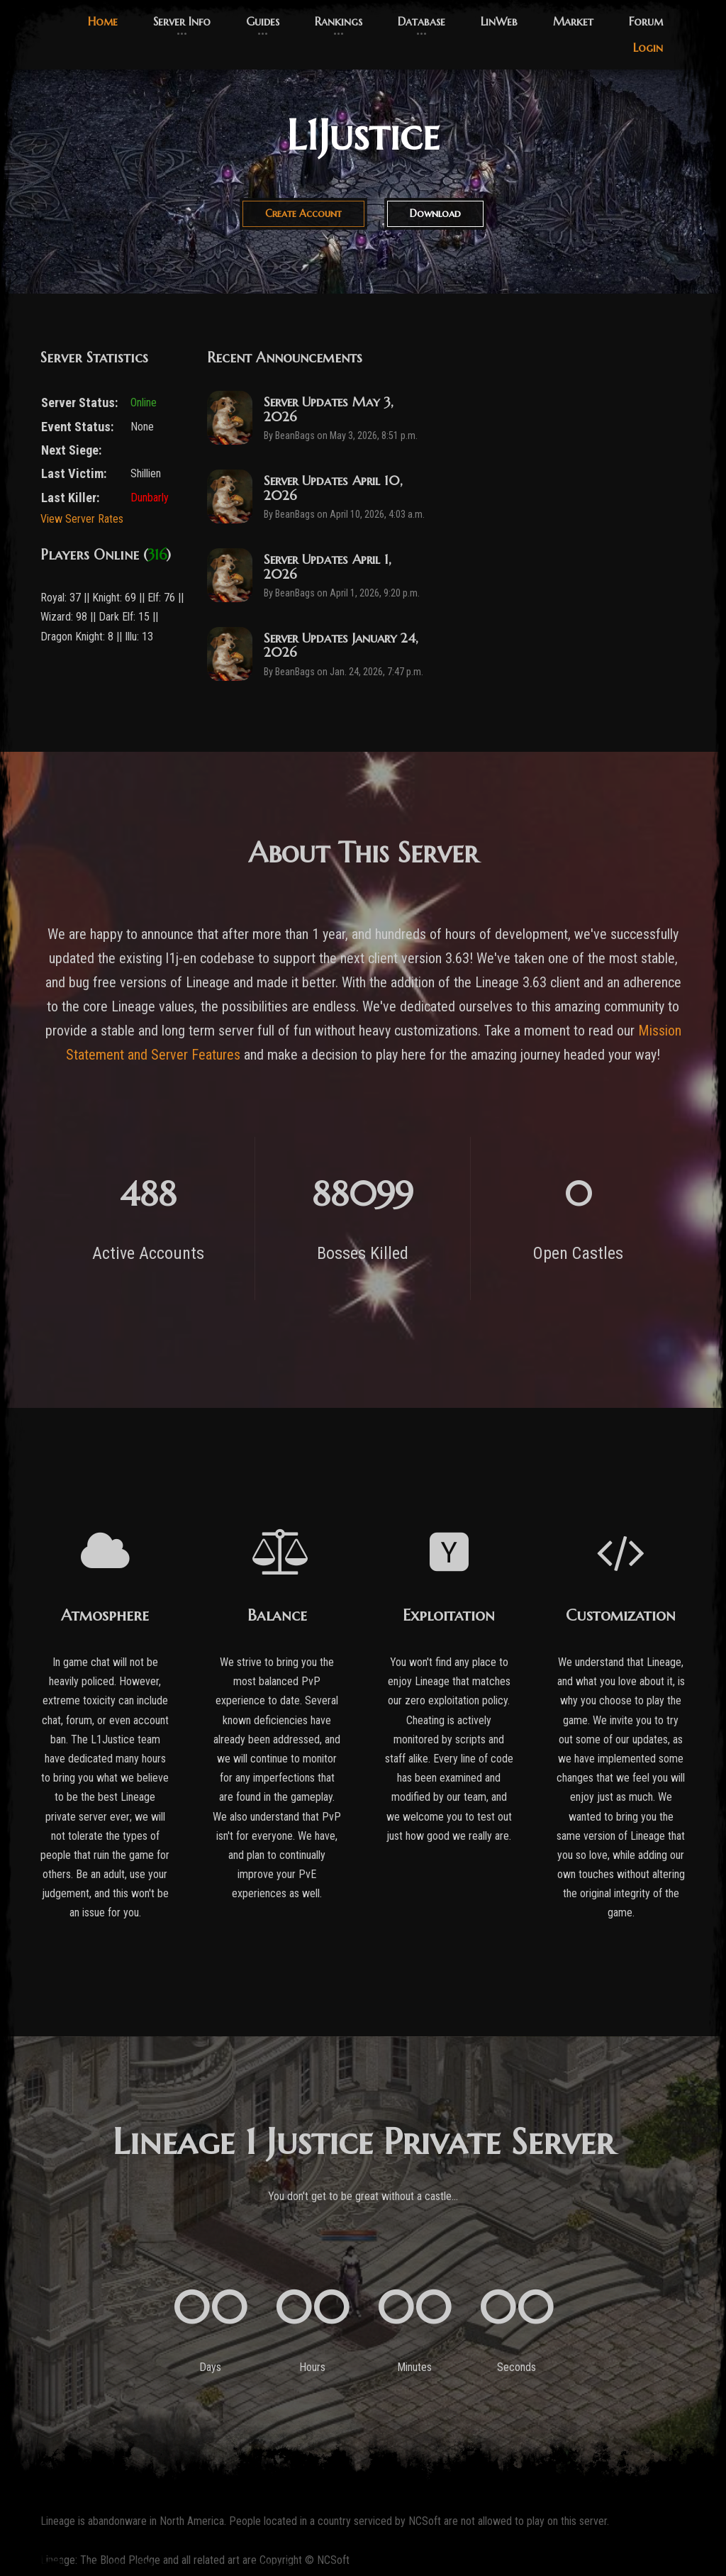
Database (421, 21)
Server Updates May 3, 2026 (328, 409)
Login (648, 47)
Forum (646, 21)
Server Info (182, 21)
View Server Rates (81, 519)
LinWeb (499, 21)
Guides (262, 21)
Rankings (338, 21)
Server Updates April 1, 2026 (327, 566)
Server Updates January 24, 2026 (341, 645)
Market (573, 21)
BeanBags (295, 436)
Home (103, 21)
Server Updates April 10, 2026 (333, 487)
